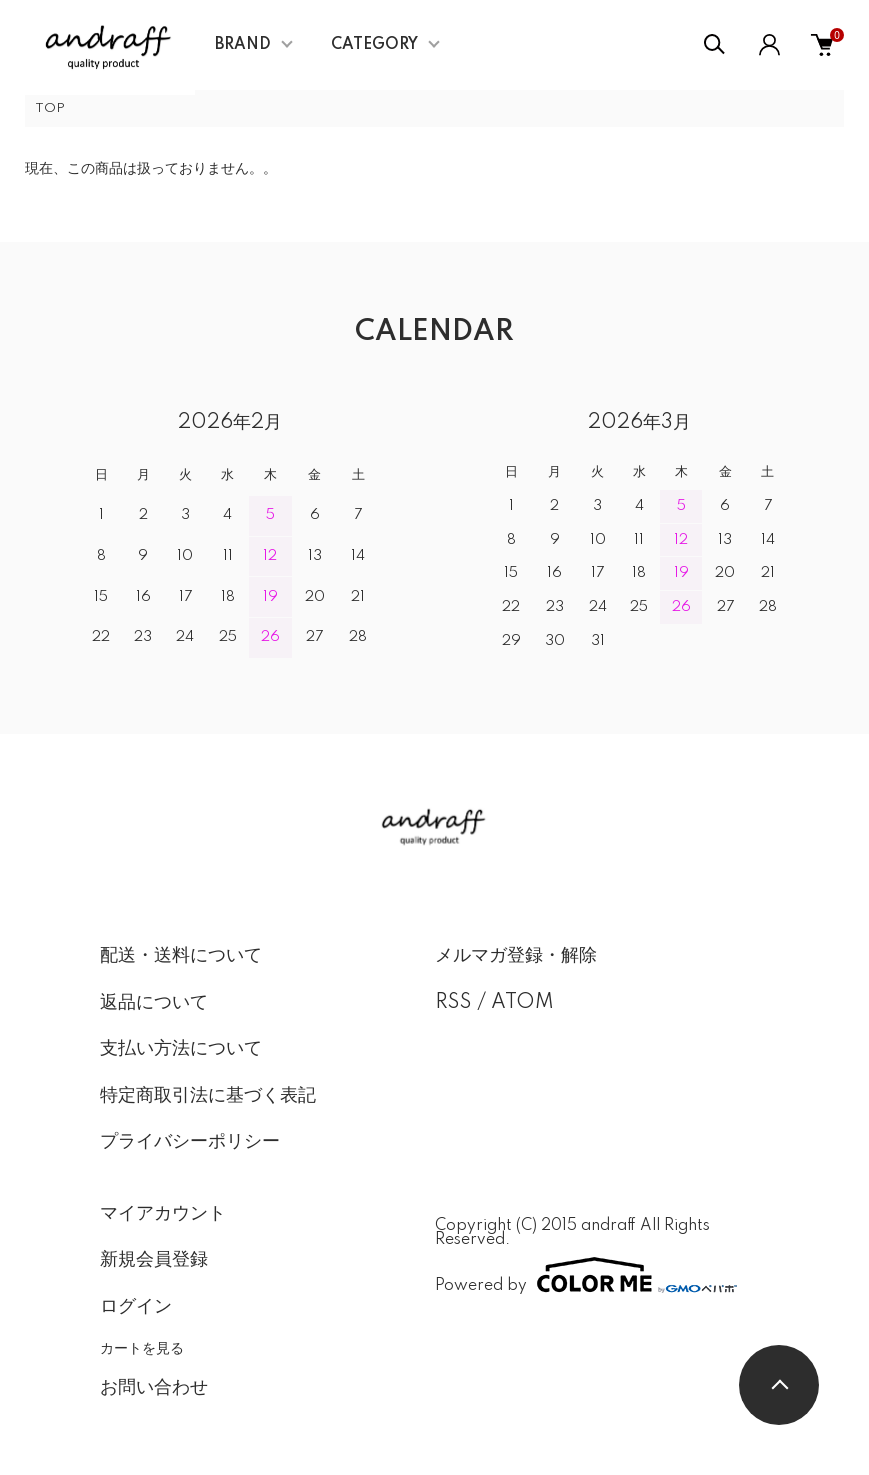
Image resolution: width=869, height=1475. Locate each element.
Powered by (586, 1275)
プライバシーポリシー (190, 1142)
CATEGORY (374, 45)
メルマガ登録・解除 (516, 956)
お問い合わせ (154, 1388)
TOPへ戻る (779, 1385)
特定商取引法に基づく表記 (208, 1096)
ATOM (522, 1003)
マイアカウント (163, 1214)
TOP (50, 108)
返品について (154, 1003)
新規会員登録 (154, 1260)
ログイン (136, 1307)
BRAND (243, 45)
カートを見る (142, 1348)
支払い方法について (181, 1049)
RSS (453, 1003)
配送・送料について (181, 956)
